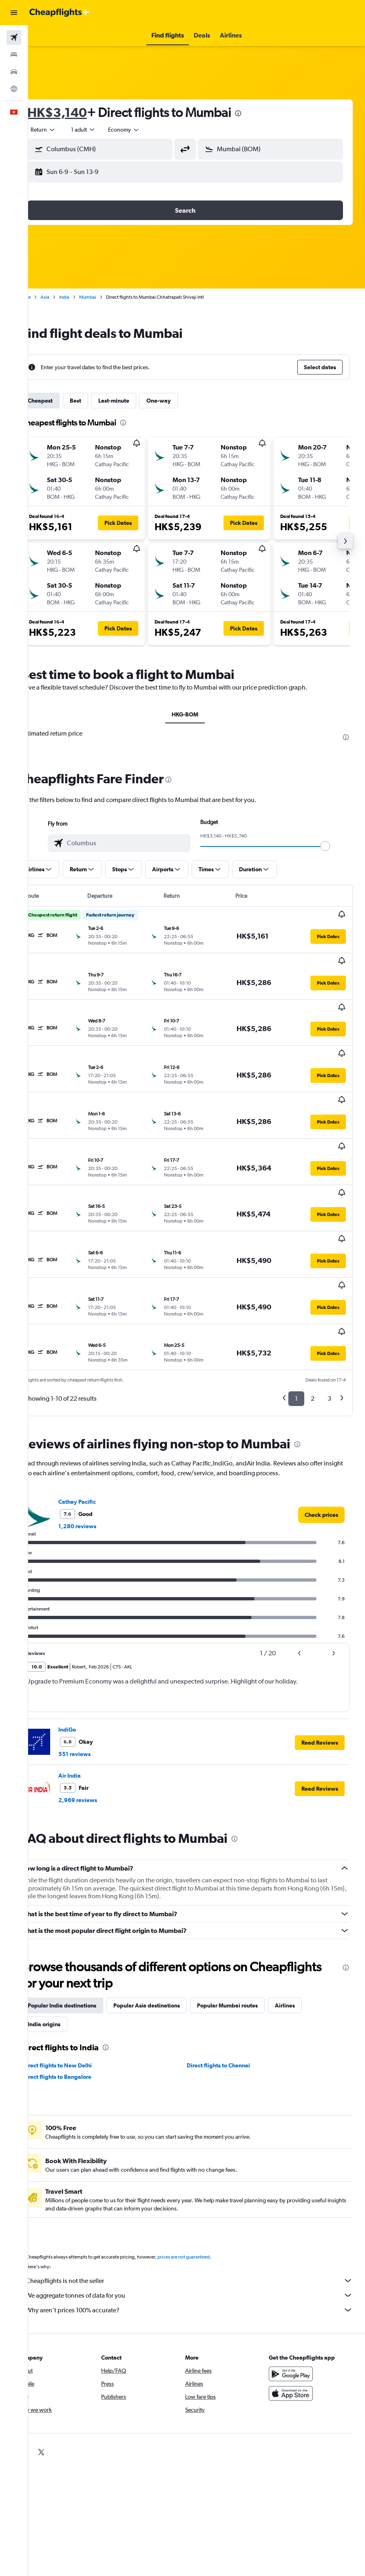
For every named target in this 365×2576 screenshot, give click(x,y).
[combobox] (147, 130)
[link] (321, 1409)
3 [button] (329, 1293)
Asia (67, 297)
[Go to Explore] (13, 89)
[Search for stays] (13, 54)
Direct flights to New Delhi (80, 1960)
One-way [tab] (181, 400)
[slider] (336, 846)
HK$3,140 (80, 112)
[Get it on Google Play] (297, 2277)
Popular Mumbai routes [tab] (250, 1900)
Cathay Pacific (100, 1396)
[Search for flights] (13, 37)
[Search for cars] (13, 72)
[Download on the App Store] (297, 2297)
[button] (14, 13)
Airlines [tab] (308, 1900)
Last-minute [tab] (136, 400)
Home (46, 297)
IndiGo (90, 1624)
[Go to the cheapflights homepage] (59, 13)
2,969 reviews (100, 1694)
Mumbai (110, 297)
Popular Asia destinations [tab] (169, 1900)
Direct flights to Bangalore (79, 1971)
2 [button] (312, 1293)
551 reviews (97, 1648)
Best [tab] (98, 400)
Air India (92, 1670)
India (87, 297)
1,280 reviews (100, 1420)
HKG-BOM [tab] (197, 714)
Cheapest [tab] (63, 400)
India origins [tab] (67, 1918)
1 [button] (296, 1293)
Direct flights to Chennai (229, 1960)
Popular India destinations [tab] (85, 1900)
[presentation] (261, 113)
